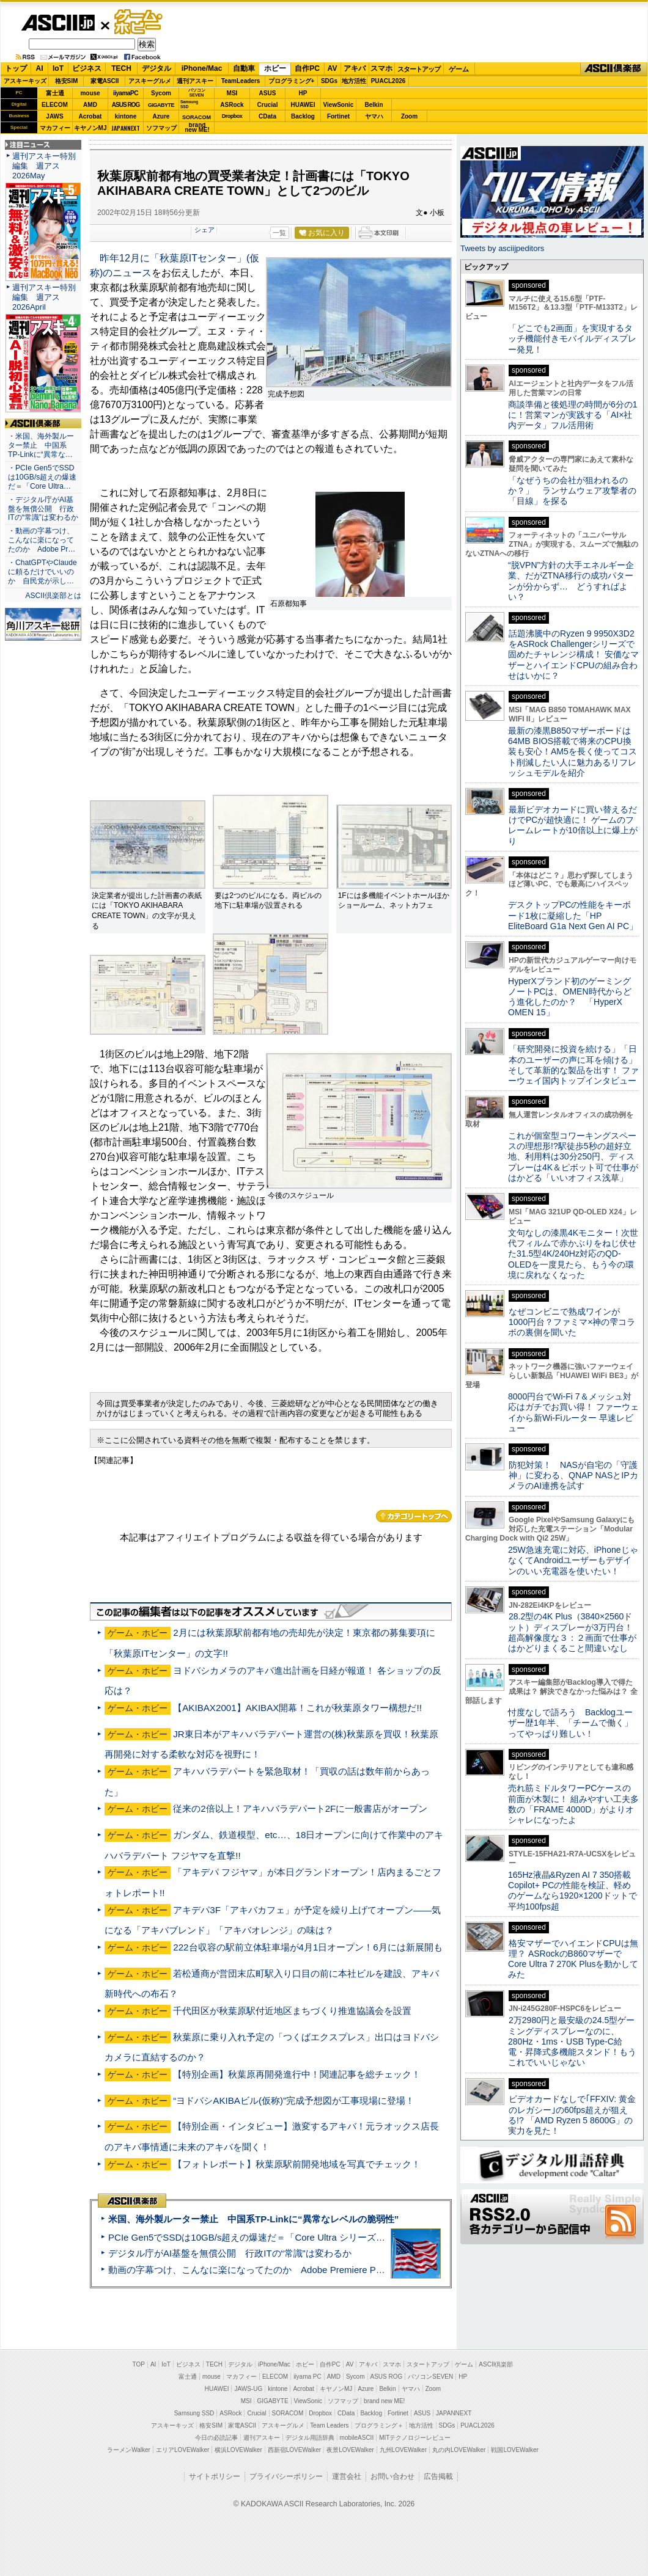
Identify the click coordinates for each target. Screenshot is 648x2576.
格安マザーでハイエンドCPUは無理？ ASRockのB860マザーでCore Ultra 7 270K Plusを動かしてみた (573, 1959)
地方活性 (354, 81)
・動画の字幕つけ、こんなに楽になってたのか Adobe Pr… (41, 540)
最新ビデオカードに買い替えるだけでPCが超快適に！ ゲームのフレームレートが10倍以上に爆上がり (573, 825)
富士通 (55, 93)
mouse (90, 93)
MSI (232, 93)
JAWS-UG (248, 2388)
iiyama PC (307, 2376)
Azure (161, 116)
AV (332, 68)
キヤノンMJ (90, 128)
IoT (58, 68)
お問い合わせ (392, 2476)
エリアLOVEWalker (182, 2449)
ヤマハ (374, 116)
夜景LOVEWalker (350, 2449)
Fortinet (338, 116)
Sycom (161, 93)
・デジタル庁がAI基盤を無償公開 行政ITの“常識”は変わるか (43, 508)
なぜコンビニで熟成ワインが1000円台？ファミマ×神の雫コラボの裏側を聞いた (571, 1322)
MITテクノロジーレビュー (415, 2437)
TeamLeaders (240, 81)
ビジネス (86, 68)
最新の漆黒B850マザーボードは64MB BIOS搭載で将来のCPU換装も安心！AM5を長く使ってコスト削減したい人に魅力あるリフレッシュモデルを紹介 (572, 752)
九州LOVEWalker (403, 2449)
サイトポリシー (214, 2476)
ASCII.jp (58, 23)
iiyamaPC (125, 93)
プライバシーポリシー (286, 2476)
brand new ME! (384, 2401)
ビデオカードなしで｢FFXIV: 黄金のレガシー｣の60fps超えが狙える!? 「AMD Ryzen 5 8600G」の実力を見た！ (572, 2115)
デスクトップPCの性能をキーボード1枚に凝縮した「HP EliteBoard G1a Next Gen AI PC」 (573, 915)
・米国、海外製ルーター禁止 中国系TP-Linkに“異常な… (41, 445)
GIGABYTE (161, 105)
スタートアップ (418, 69)
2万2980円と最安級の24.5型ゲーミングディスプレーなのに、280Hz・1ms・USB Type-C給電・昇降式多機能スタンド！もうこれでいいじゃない (572, 2041)
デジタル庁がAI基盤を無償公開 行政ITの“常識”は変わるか (230, 2253)
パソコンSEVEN (196, 92)
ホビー (275, 68)
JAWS (54, 116)
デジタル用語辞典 (309, 2437)
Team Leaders (329, 2425)
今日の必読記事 (216, 2437)
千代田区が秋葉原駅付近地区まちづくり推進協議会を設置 (292, 2010)
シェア (204, 229)
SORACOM (288, 2413)
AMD (90, 104)
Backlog (303, 116)
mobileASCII (357, 2437)
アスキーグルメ (149, 81)
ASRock (231, 104)
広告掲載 (438, 2476)
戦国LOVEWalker (514, 2449)
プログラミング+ (291, 81)
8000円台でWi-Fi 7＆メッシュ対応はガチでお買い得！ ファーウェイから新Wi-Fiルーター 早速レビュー (573, 1412)
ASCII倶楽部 (614, 69)
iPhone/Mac (202, 68)
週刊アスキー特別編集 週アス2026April (44, 297)
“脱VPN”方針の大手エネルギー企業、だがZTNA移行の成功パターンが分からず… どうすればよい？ (571, 581)
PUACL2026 (388, 81)
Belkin (373, 104)
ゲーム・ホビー (139, 22)
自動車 (244, 68)
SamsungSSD (189, 104)
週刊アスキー (195, 81)
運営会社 (346, 2476)
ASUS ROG (125, 104)
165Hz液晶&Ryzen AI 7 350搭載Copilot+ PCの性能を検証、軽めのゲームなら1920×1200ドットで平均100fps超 (572, 1890)
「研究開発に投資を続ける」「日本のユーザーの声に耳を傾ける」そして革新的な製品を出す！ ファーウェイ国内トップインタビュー (573, 1064)
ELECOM (55, 104)
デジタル (156, 68)
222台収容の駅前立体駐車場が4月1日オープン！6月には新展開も (308, 1947)
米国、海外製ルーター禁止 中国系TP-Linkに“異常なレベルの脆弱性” (253, 2219)
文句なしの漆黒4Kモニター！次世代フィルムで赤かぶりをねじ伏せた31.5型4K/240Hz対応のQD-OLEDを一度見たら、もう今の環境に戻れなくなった (573, 1254)
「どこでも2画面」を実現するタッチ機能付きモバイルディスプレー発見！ (572, 338)
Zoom (409, 116)
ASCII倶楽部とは (53, 595)
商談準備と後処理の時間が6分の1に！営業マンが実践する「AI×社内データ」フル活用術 (573, 415)
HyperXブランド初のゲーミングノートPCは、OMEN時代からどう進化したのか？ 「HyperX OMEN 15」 (569, 997)
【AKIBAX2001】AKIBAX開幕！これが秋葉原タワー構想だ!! (297, 1707)
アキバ (355, 68)
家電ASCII (104, 81)
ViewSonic (338, 104)
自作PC (307, 68)
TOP (139, 2364)
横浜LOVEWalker (238, 2449)
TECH (121, 68)
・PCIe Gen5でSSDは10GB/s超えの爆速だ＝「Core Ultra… (42, 477)
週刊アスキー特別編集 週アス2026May (44, 165)
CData (267, 116)
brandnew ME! (197, 128)
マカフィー (55, 128)
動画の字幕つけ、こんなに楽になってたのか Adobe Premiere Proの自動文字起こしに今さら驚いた (314, 2269)
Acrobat (90, 116)
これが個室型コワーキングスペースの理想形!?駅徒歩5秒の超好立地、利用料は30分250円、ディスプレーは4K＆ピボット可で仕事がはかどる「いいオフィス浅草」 (573, 1157)
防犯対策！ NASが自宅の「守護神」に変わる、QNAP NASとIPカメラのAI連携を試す (573, 1475)
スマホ (381, 68)
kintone (126, 116)
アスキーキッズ (25, 81)
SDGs (329, 81)
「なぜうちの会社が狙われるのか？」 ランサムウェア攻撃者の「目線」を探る (572, 490)
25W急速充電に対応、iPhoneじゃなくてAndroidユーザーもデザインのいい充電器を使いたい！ (573, 1560)
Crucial (267, 104)
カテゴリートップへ (414, 1516)
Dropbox (232, 116)
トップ (16, 68)
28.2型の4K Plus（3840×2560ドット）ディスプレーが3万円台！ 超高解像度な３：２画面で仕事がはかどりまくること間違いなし (572, 1632)
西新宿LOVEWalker (294, 2449)
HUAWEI (303, 104)
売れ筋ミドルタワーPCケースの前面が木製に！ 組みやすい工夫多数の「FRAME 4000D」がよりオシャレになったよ (573, 1804)
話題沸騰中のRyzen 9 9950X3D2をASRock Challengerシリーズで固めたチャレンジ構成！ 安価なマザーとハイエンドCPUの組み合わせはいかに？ (573, 654)
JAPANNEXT (125, 128)
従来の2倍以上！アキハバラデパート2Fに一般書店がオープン (300, 1808)
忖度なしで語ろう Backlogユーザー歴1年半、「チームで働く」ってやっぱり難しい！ (570, 1723)
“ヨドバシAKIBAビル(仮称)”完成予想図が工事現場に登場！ (293, 2100)
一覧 (279, 232)
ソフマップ (161, 128)
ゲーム (459, 69)
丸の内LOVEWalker (458, 2449)
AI (39, 68)
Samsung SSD (194, 2413)
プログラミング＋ (379, 2425)
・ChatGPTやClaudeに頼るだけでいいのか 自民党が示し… (42, 571)
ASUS (267, 93)
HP (303, 93)
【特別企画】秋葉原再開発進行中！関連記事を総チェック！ (297, 2074)
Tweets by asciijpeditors (502, 248)
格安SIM (66, 81)
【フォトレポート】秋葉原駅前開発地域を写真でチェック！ (297, 2164)
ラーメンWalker (128, 2449)
